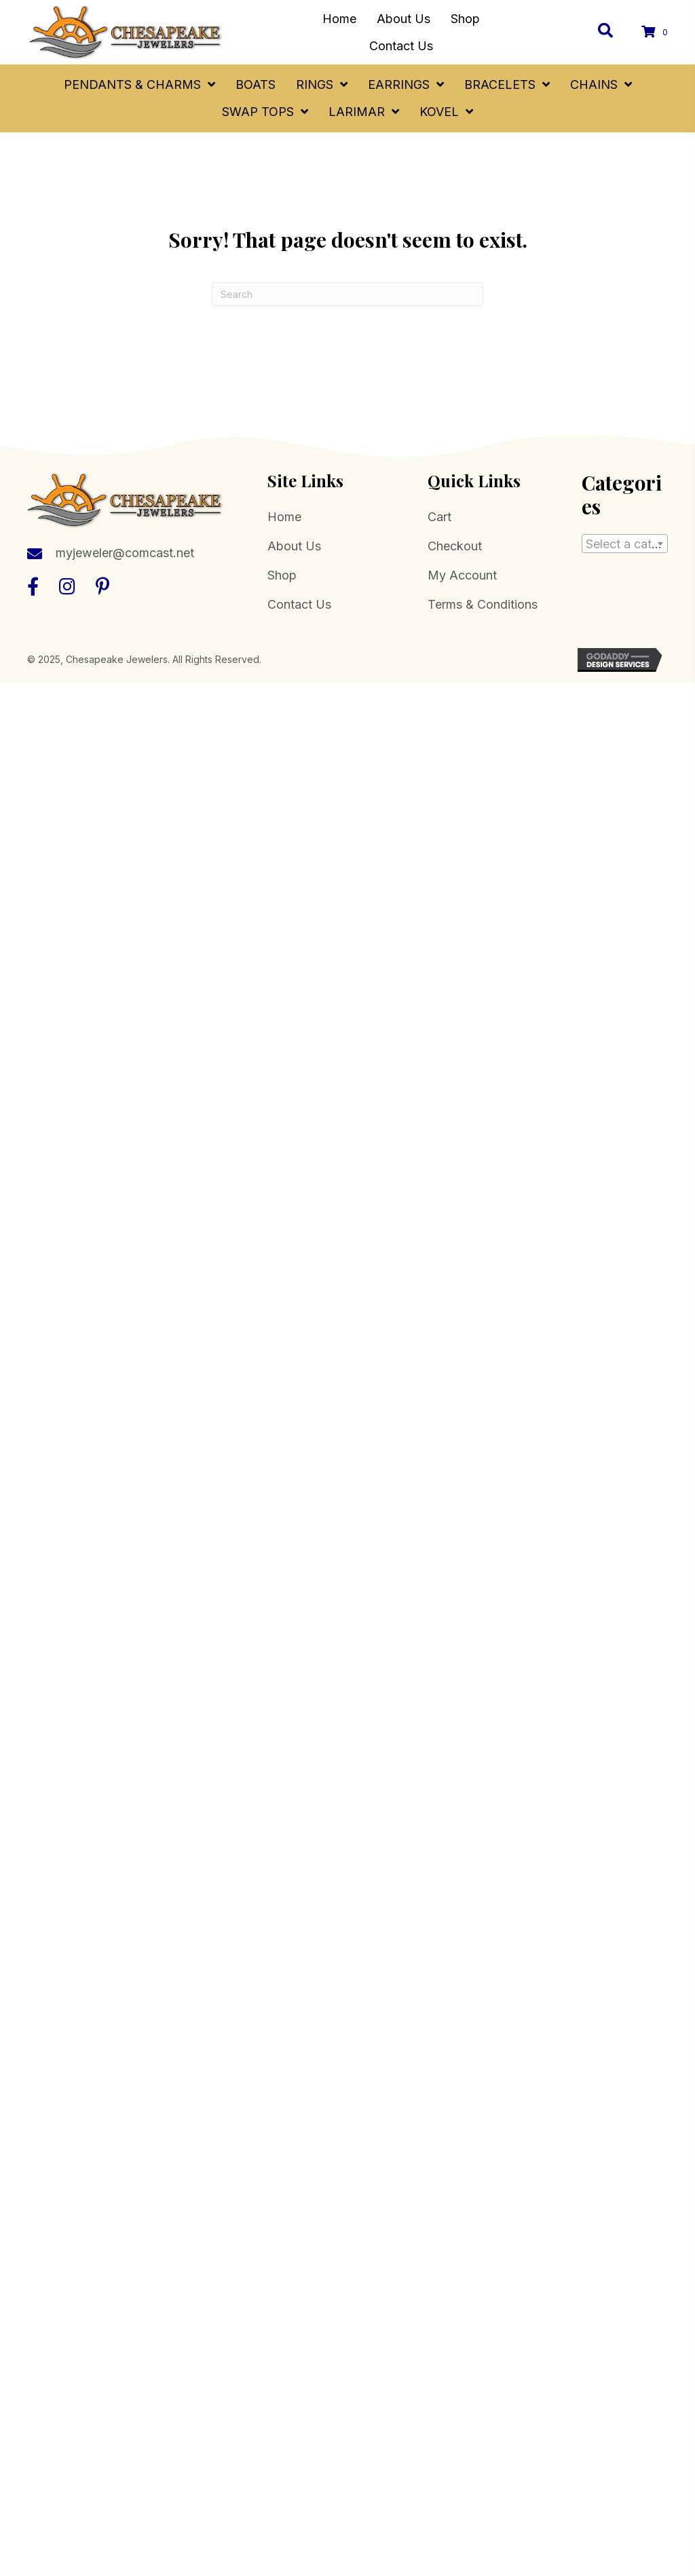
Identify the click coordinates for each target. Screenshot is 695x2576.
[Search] (347, 294)
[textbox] (624, 544)
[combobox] (625, 543)
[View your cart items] (656, 32)
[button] (33, 586)
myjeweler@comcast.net (125, 553)
